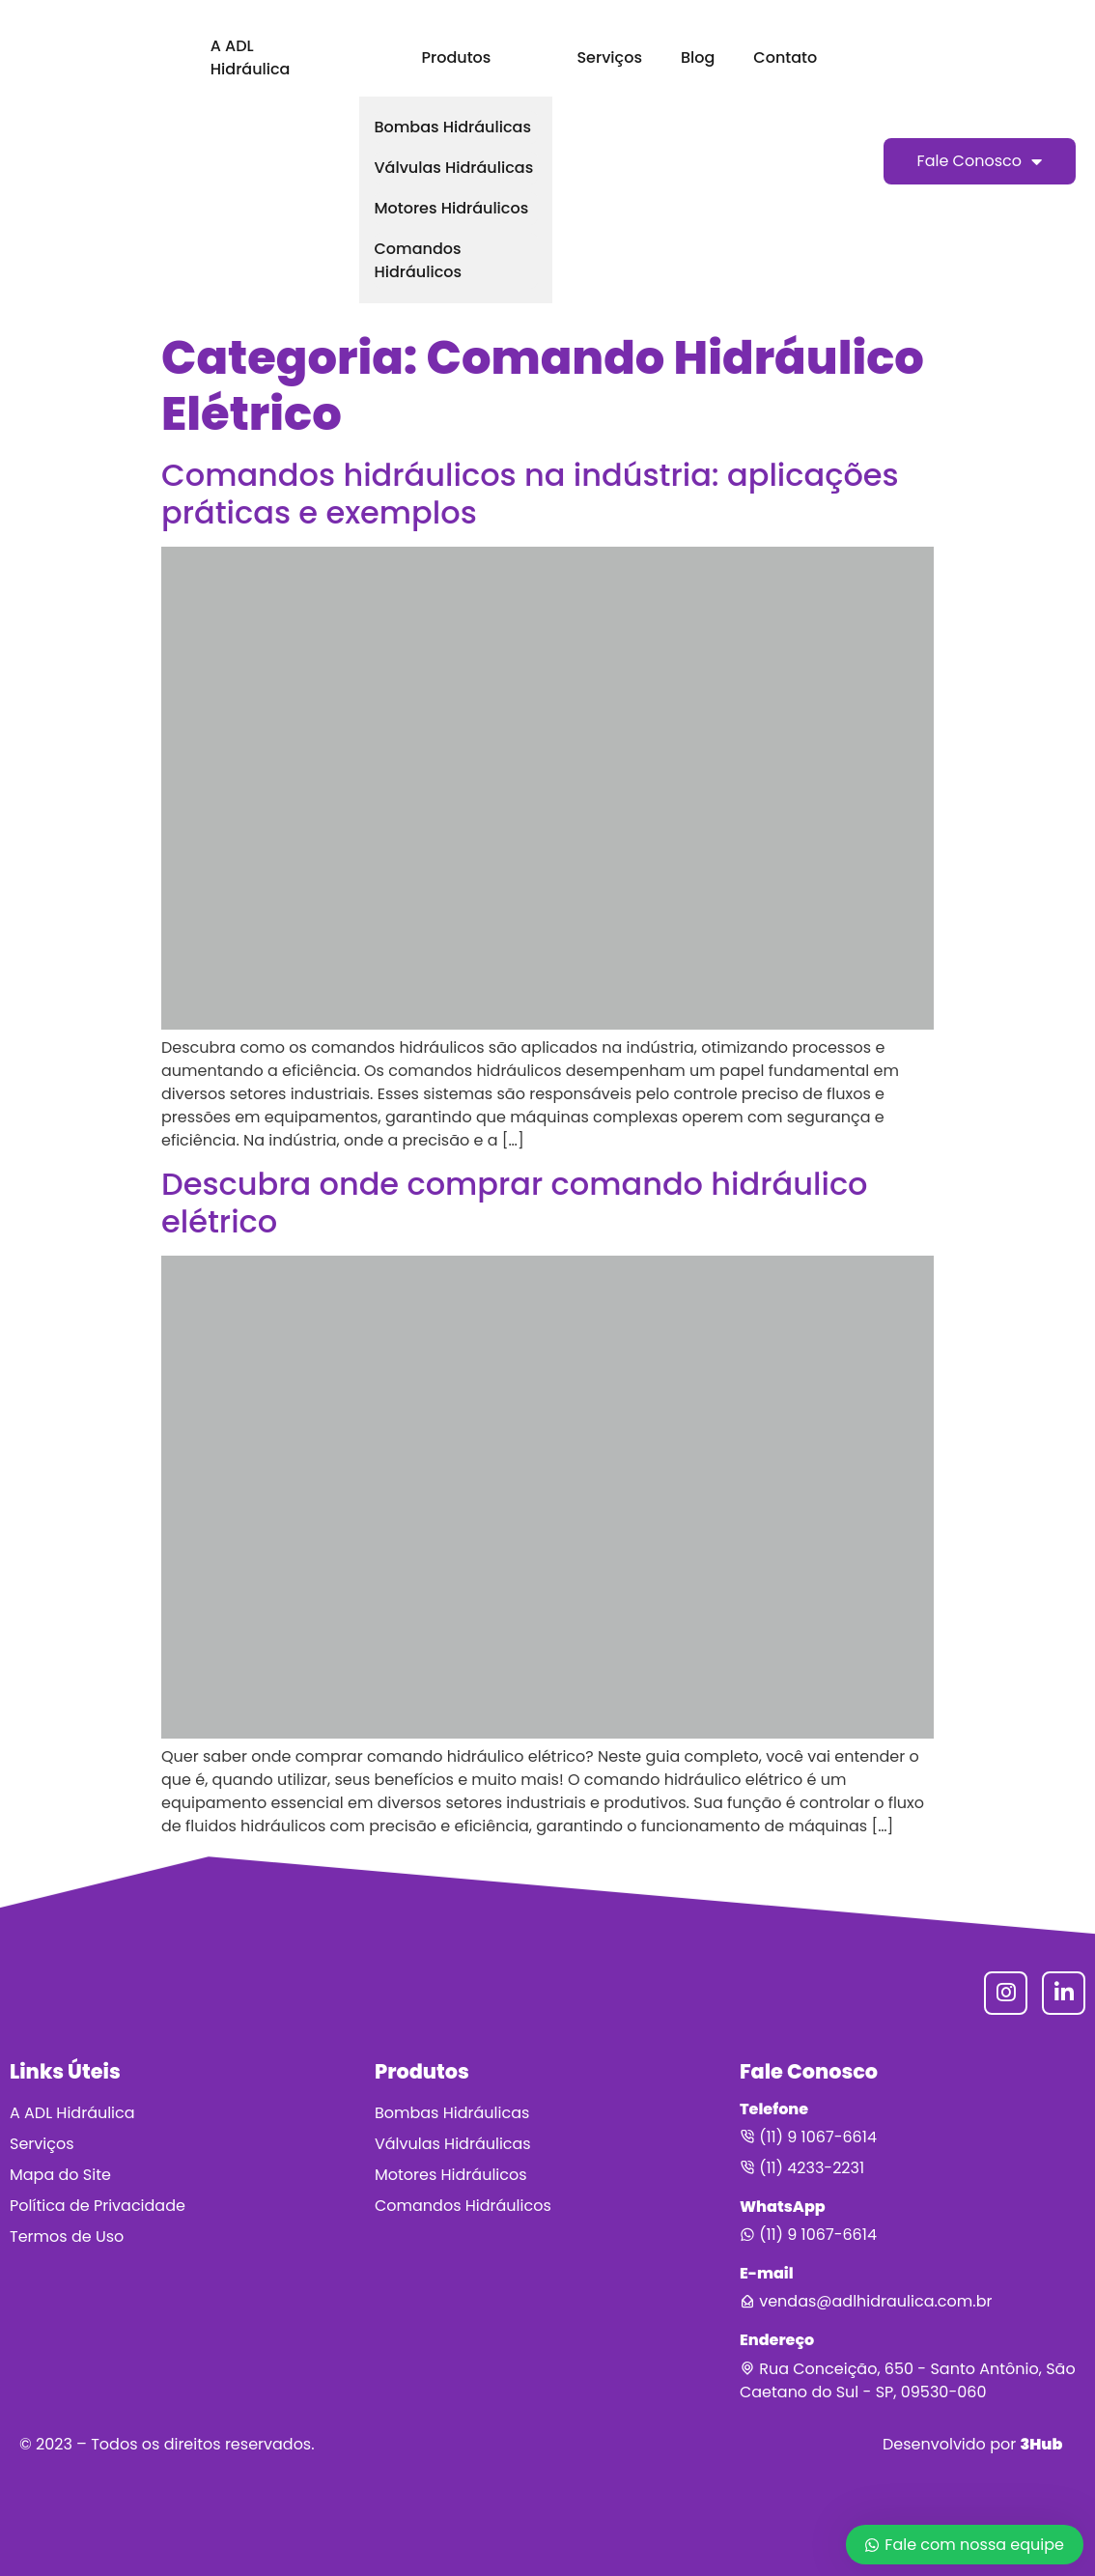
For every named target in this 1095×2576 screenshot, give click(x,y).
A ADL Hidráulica (251, 57)
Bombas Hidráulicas (452, 127)
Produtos (456, 57)
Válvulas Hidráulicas (453, 167)
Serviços (608, 57)
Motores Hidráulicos (451, 208)
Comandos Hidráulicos (418, 260)
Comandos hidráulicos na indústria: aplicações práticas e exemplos (530, 493)
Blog (698, 57)
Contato (785, 57)
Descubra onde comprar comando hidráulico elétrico (514, 1202)
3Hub (1041, 2444)
